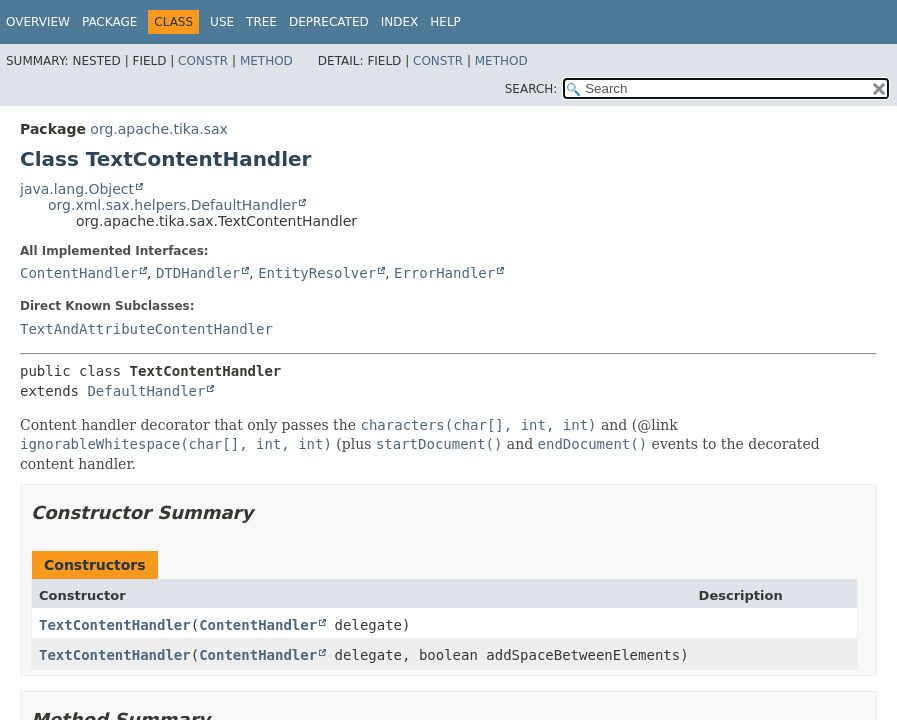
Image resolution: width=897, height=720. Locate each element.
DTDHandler (198, 273)
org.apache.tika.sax (159, 129)
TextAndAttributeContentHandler (146, 329)
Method (266, 61)
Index (400, 22)
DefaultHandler (146, 391)
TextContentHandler (115, 625)
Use (222, 22)
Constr (203, 61)
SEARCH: (531, 89)
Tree (261, 22)
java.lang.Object (77, 189)
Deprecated (329, 22)
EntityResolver (317, 273)
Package (109, 22)
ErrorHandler (444, 273)
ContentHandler (79, 273)
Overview (38, 22)
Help (445, 22)
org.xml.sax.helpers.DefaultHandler (172, 205)
